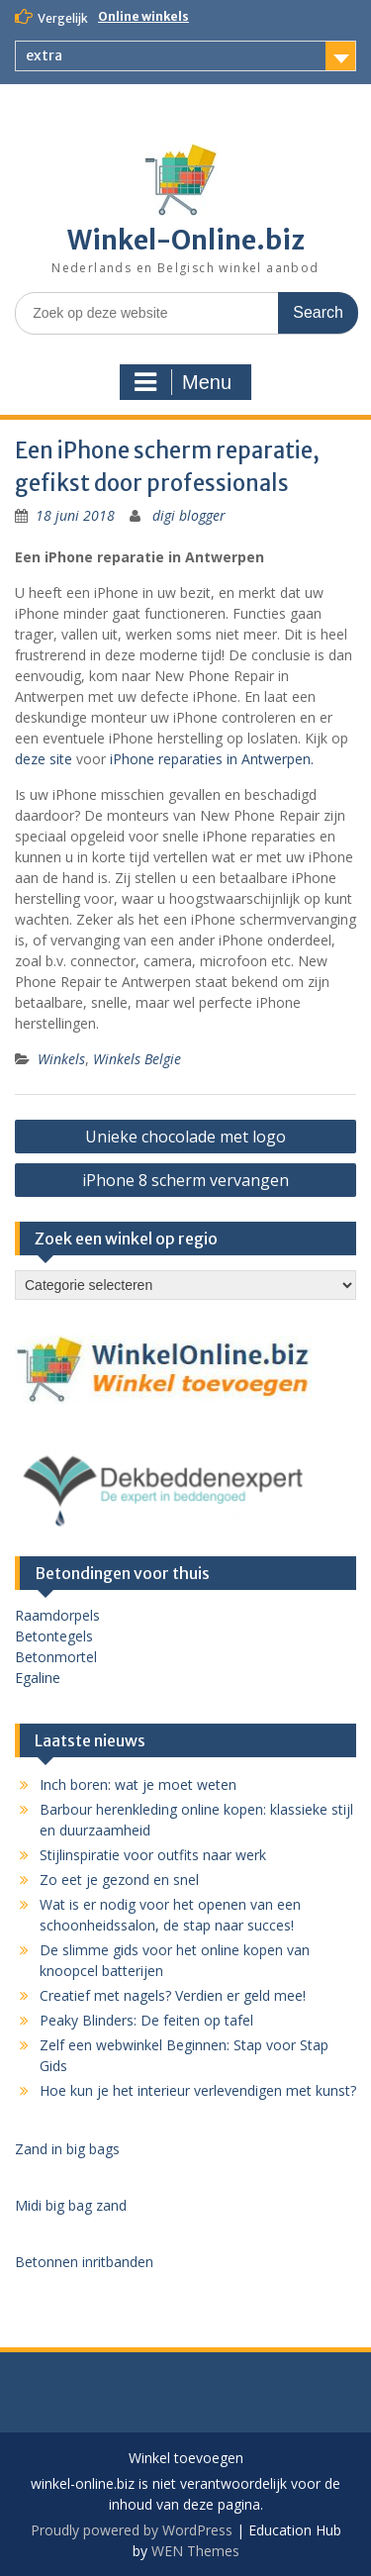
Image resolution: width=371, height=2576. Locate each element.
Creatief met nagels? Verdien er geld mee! (173, 1995)
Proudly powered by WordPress (131, 2530)
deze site (43, 758)
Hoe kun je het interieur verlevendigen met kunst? (198, 2090)
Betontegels (54, 1636)
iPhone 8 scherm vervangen (185, 1180)
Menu (183, 382)
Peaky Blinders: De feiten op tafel (146, 2020)
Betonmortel (56, 1656)
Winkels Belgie (137, 1058)
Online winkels (143, 16)
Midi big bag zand (71, 2205)
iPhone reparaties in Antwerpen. (212, 758)
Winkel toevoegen (186, 2458)
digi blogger (189, 515)
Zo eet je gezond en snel (119, 1879)
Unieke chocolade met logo (185, 1136)
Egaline (37, 1677)
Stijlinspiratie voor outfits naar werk (153, 1854)
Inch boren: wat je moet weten (138, 1784)
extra (44, 55)
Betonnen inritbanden (84, 2261)
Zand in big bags (67, 2148)
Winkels (61, 1058)
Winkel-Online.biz (186, 240)
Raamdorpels (57, 1615)
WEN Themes (195, 2550)
